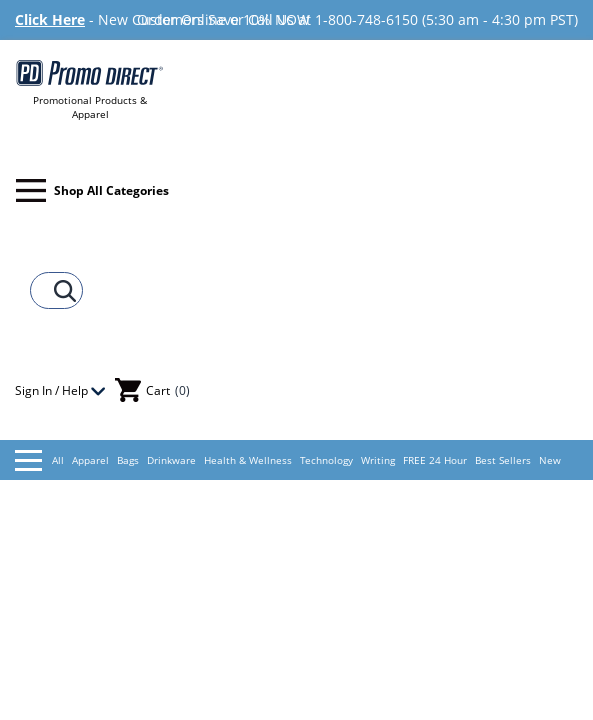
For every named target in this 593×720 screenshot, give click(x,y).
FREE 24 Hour (435, 460)
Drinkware (171, 460)
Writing (378, 460)
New (550, 460)
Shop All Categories (92, 190)
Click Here (50, 19)
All (39, 460)
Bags (128, 460)
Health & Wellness (248, 460)
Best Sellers (503, 460)
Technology (326, 460)
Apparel (90, 460)
